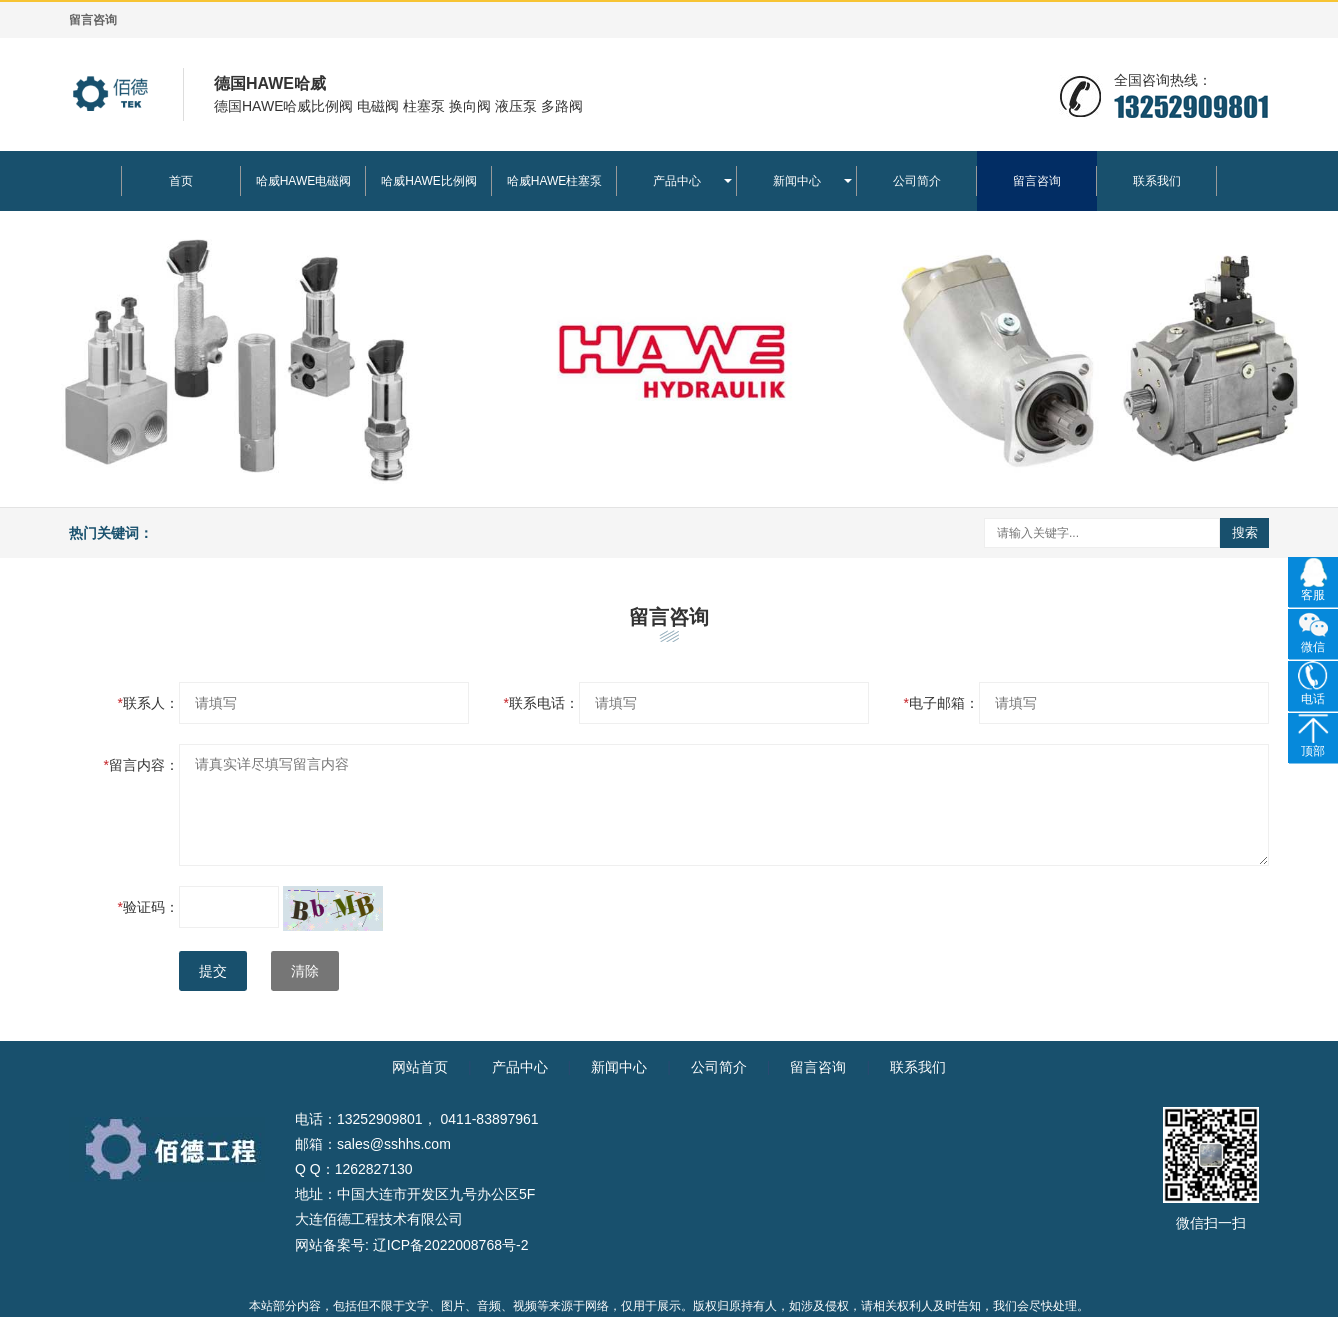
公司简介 (917, 181)
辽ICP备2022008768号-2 (451, 1245)
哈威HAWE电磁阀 (304, 181)
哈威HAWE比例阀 (429, 181)
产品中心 (677, 181)
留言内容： (141, 765)
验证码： (148, 907)
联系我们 (1157, 181)
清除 (305, 971)
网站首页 (420, 1067)
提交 (213, 971)
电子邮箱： (941, 703)
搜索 (1245, 532)
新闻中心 (797, 181)
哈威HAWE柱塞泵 (555, 181)
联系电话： (541, 703)
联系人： (148, 703)
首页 (181, 181)
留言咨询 (1037, 181)
